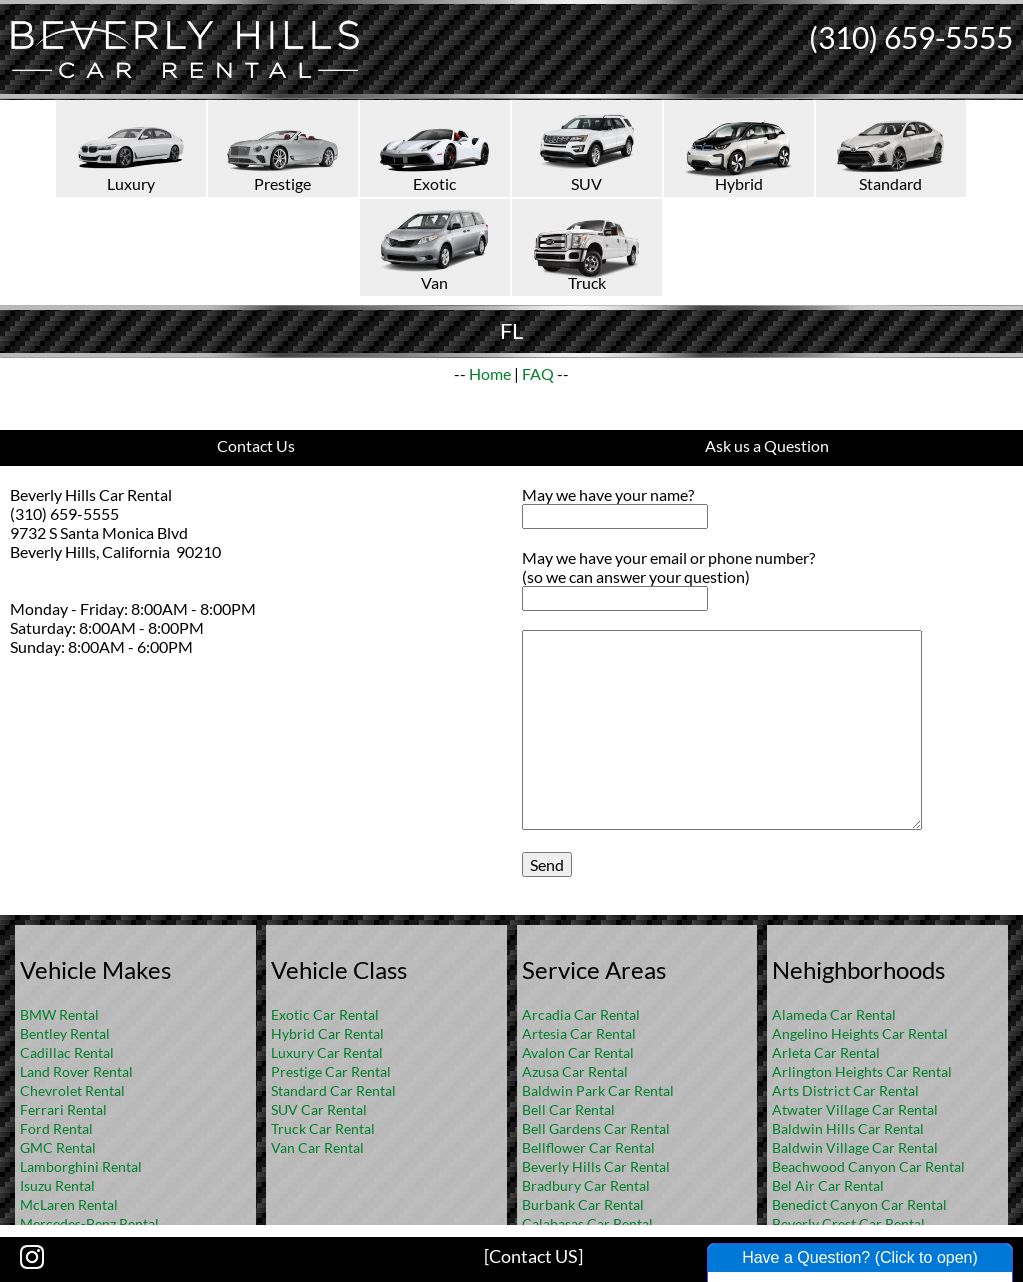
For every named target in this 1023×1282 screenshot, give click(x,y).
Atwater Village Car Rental (855, 1109)
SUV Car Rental (319, 1109)
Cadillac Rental (67, 1052)
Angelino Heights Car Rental (860, 1033)
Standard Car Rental (333, 1090)
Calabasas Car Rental (587, 1223)
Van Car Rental (317, 1147)
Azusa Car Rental (575, 1071)
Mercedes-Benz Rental (89, 1223)
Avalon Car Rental (578, 1052)
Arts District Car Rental (845, 1090)
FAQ (538, 373)
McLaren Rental (69, 1204)
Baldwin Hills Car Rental (848, 1128)
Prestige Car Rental (331, 1071)
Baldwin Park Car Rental (598, 1090)
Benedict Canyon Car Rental (859, 1204)
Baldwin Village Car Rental (855, 1147)
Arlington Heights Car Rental (862, 1071)
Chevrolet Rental (72, 1090)
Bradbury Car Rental (586, 1185)
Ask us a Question (767, 445)
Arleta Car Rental (826, 1052)
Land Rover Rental (76, 1071)
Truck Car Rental (323, 1128)
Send (547, 864)
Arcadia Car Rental (581, 1014)
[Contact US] (533, 1256)
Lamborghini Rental (81, 1166)
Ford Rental (56, 1128)
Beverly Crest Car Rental (848, 1223)
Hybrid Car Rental (327, 1033)
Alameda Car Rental (834, 1014)
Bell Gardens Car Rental (596, 1128)
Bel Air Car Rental (828, 1185)
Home (490, 373)
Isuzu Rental (57, 1185)
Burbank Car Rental (583, 1204)
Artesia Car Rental (579, 1033)
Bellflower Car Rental (588, 1147)
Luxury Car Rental (327, 1052)
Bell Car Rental (568, 1109)
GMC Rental (58, 1147)
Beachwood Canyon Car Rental (868, 1166)
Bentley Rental (65, 1033)
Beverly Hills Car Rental (596, 1166)
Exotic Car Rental (325, 1014)
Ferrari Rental (63, 1109)
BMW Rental (59, 1014)
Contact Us (256, 445)
